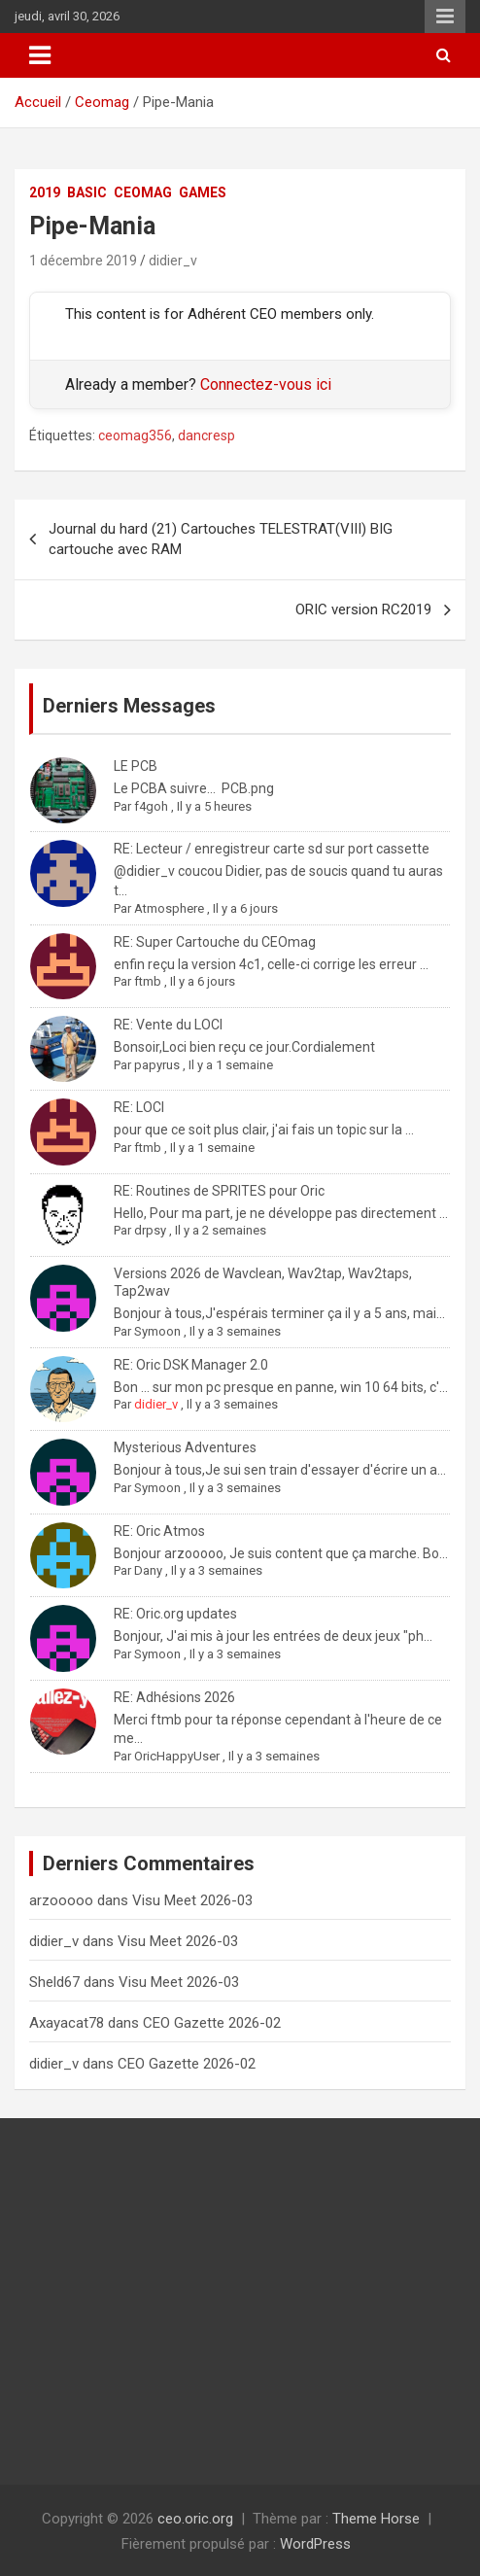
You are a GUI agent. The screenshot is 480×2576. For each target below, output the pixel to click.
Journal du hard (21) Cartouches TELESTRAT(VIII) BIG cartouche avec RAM (221, 539)
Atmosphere (169, 908)
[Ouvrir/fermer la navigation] (40, 55)
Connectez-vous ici (265, 384)
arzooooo (61, 1900)
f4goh (151, 806)
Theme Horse (376, 2518)
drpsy (150, 1230)
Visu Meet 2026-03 (192, 1900)
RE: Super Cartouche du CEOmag (215, 942)
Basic (87, 192)
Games (202, 192)
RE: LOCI (139, 1107)
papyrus (157, 1065)
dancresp (206, 435)
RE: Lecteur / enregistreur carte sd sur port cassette (271, 848)
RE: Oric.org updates (175, 1613)
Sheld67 (54, 1982)
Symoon (157, 1331)
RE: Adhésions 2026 (174, 1697)
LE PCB (135, 766)
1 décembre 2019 (83, 260)
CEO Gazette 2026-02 (212, 2023)
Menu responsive (445, 16)
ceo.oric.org (195, 2518)
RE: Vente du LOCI (168, 1024)
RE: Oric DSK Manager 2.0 (191, 1365)
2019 (44, 192)
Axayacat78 (66, 2023)
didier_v (173, 260)
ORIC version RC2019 (363, 609)
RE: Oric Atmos (159, 1531)
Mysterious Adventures (185, 1447)
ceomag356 (135, 435)
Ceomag (143, 192)
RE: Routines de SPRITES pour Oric (219, 1191)
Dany (148, 1570)
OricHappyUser (177, 1756)
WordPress (315, 2544)
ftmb (147, 981)
